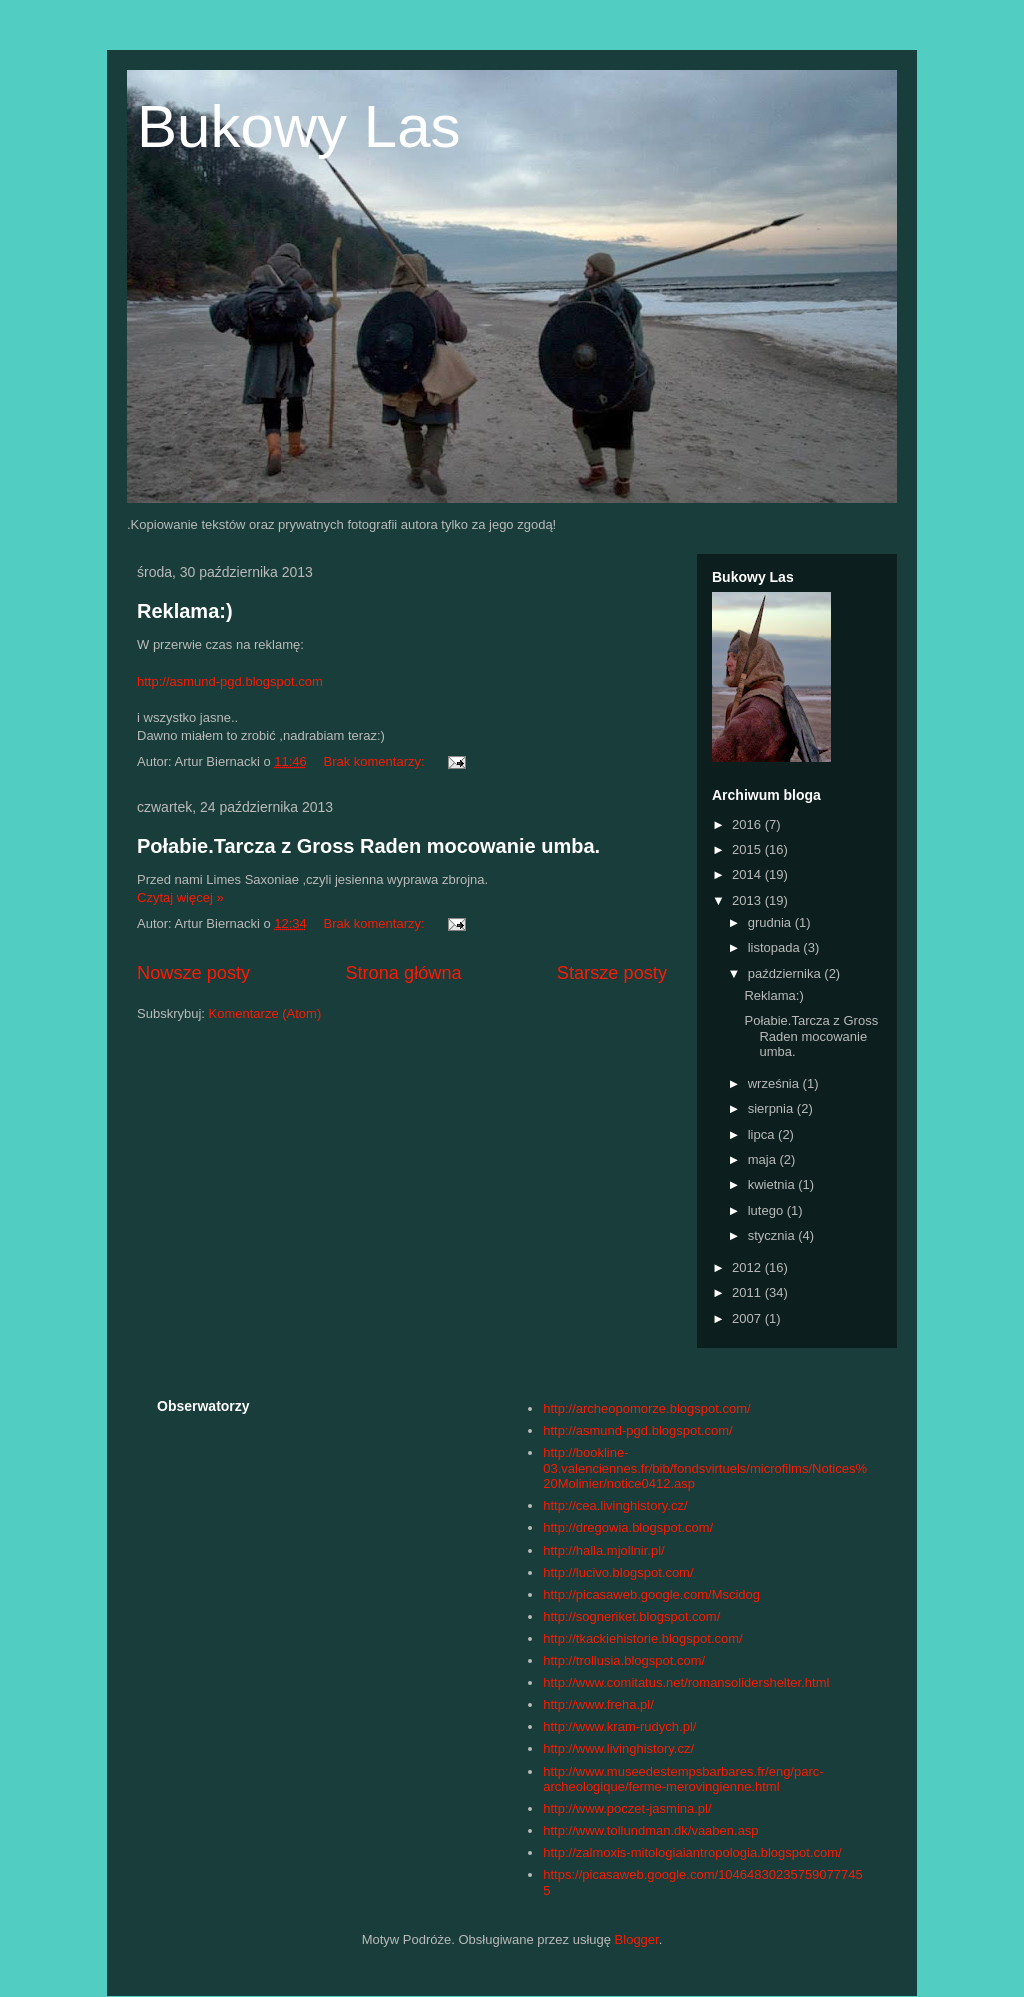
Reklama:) (185, 611)
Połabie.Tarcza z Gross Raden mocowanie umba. (368, 846)
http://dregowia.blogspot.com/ (628, 1527)
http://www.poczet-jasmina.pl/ (627, 1808)
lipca (763, 1134)
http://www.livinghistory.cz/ (618, 1748)
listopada (776, 947)
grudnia (771, 922)
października (786, 973)
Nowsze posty (193, 973)
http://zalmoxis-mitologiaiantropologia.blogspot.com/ (692, 1852)
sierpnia (772, 1108)
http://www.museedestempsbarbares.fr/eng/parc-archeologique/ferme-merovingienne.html (683, 1779)
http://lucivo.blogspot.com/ (618, 1572)
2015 (748, 849)
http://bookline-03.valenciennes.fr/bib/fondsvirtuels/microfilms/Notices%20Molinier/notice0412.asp (705, 1468)
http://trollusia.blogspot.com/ (624, 1660)
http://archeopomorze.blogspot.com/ (646, 1408)
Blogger (637, 1939)
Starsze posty (612, 973)
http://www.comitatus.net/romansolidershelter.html (686, 1682)
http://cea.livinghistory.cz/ (615, 1505)
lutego (767, 1210)
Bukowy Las (299, 126)
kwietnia (773, 1184)
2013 (748, 900)
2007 (748, 1318)
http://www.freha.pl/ (598, 1704)
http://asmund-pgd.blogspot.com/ (637, 1430)
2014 (748, 874)
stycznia (773, 1235)
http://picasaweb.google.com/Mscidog (651, 1594)
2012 (748, 1267)
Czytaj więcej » (180, 897)
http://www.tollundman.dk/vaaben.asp (650, 1830)
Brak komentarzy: (375, 761)
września (775, 1083)
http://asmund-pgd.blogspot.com (230, 681)
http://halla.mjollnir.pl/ (603, 1550)
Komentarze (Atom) (265, 1013)
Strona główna (403, 973)
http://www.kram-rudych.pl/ (619, 1726)
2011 (748, 1292)
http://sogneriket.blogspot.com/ (631, 1616)
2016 (748, 824)
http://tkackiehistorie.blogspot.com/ (642, 1638)
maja (764, 1159)
